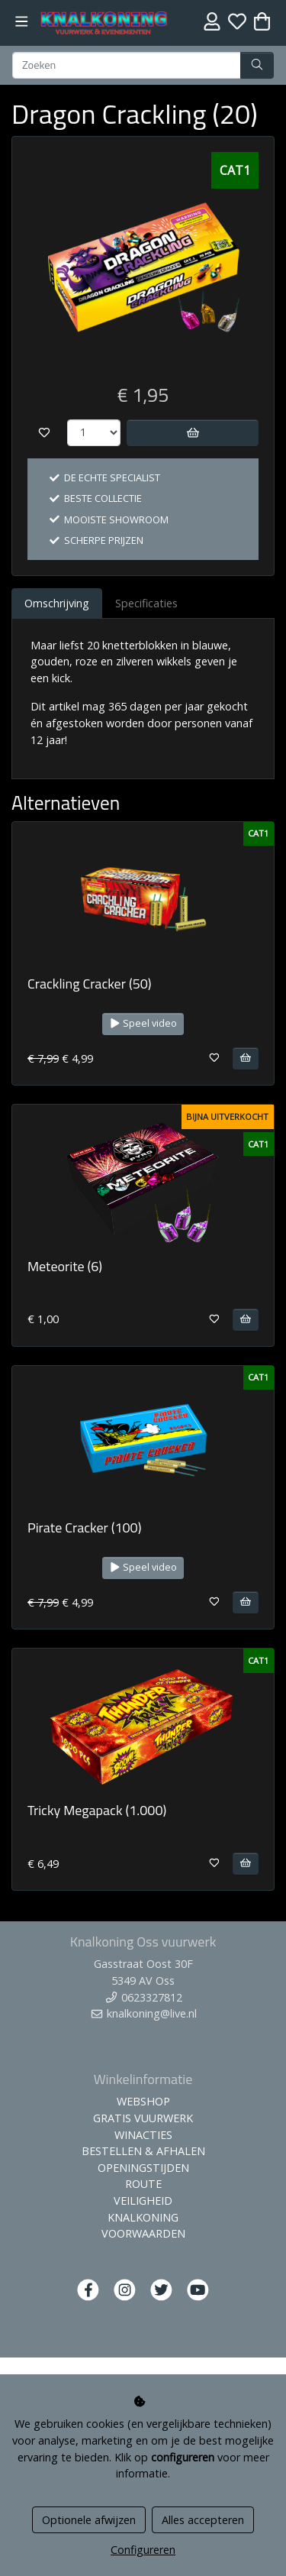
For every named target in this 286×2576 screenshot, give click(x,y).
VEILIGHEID (143, 2200)
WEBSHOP (143, 2101)
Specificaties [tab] (146, 603)
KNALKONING (143, 2217)
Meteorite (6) (64, 1266)
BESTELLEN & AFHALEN (143, 2151)
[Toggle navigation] (21, 22)
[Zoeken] (126, 65)
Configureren (143, 2549)
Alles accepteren (203, 2520)
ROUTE (143, 2183)
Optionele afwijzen (89, 2520)
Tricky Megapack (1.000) (96, 1810)
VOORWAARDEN (143, 2233)
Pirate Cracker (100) (84, 1527)
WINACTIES (143, 2135)
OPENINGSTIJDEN (143, 2167)
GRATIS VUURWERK (143, 2118)
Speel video (143, 1023)
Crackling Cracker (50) (89, 983)
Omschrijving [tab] (56, 603)
